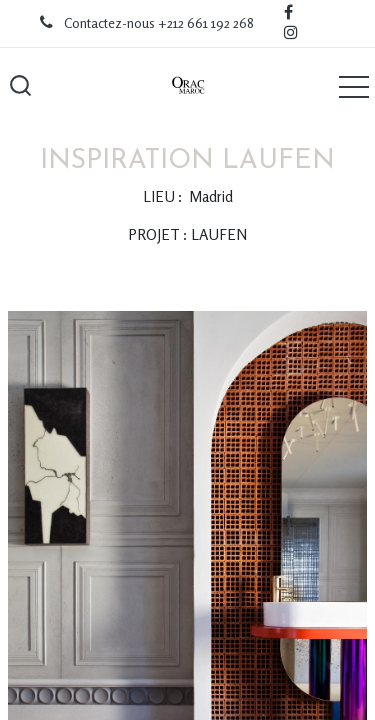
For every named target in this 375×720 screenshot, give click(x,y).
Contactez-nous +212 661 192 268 (159, 23)
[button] (20, 86)
